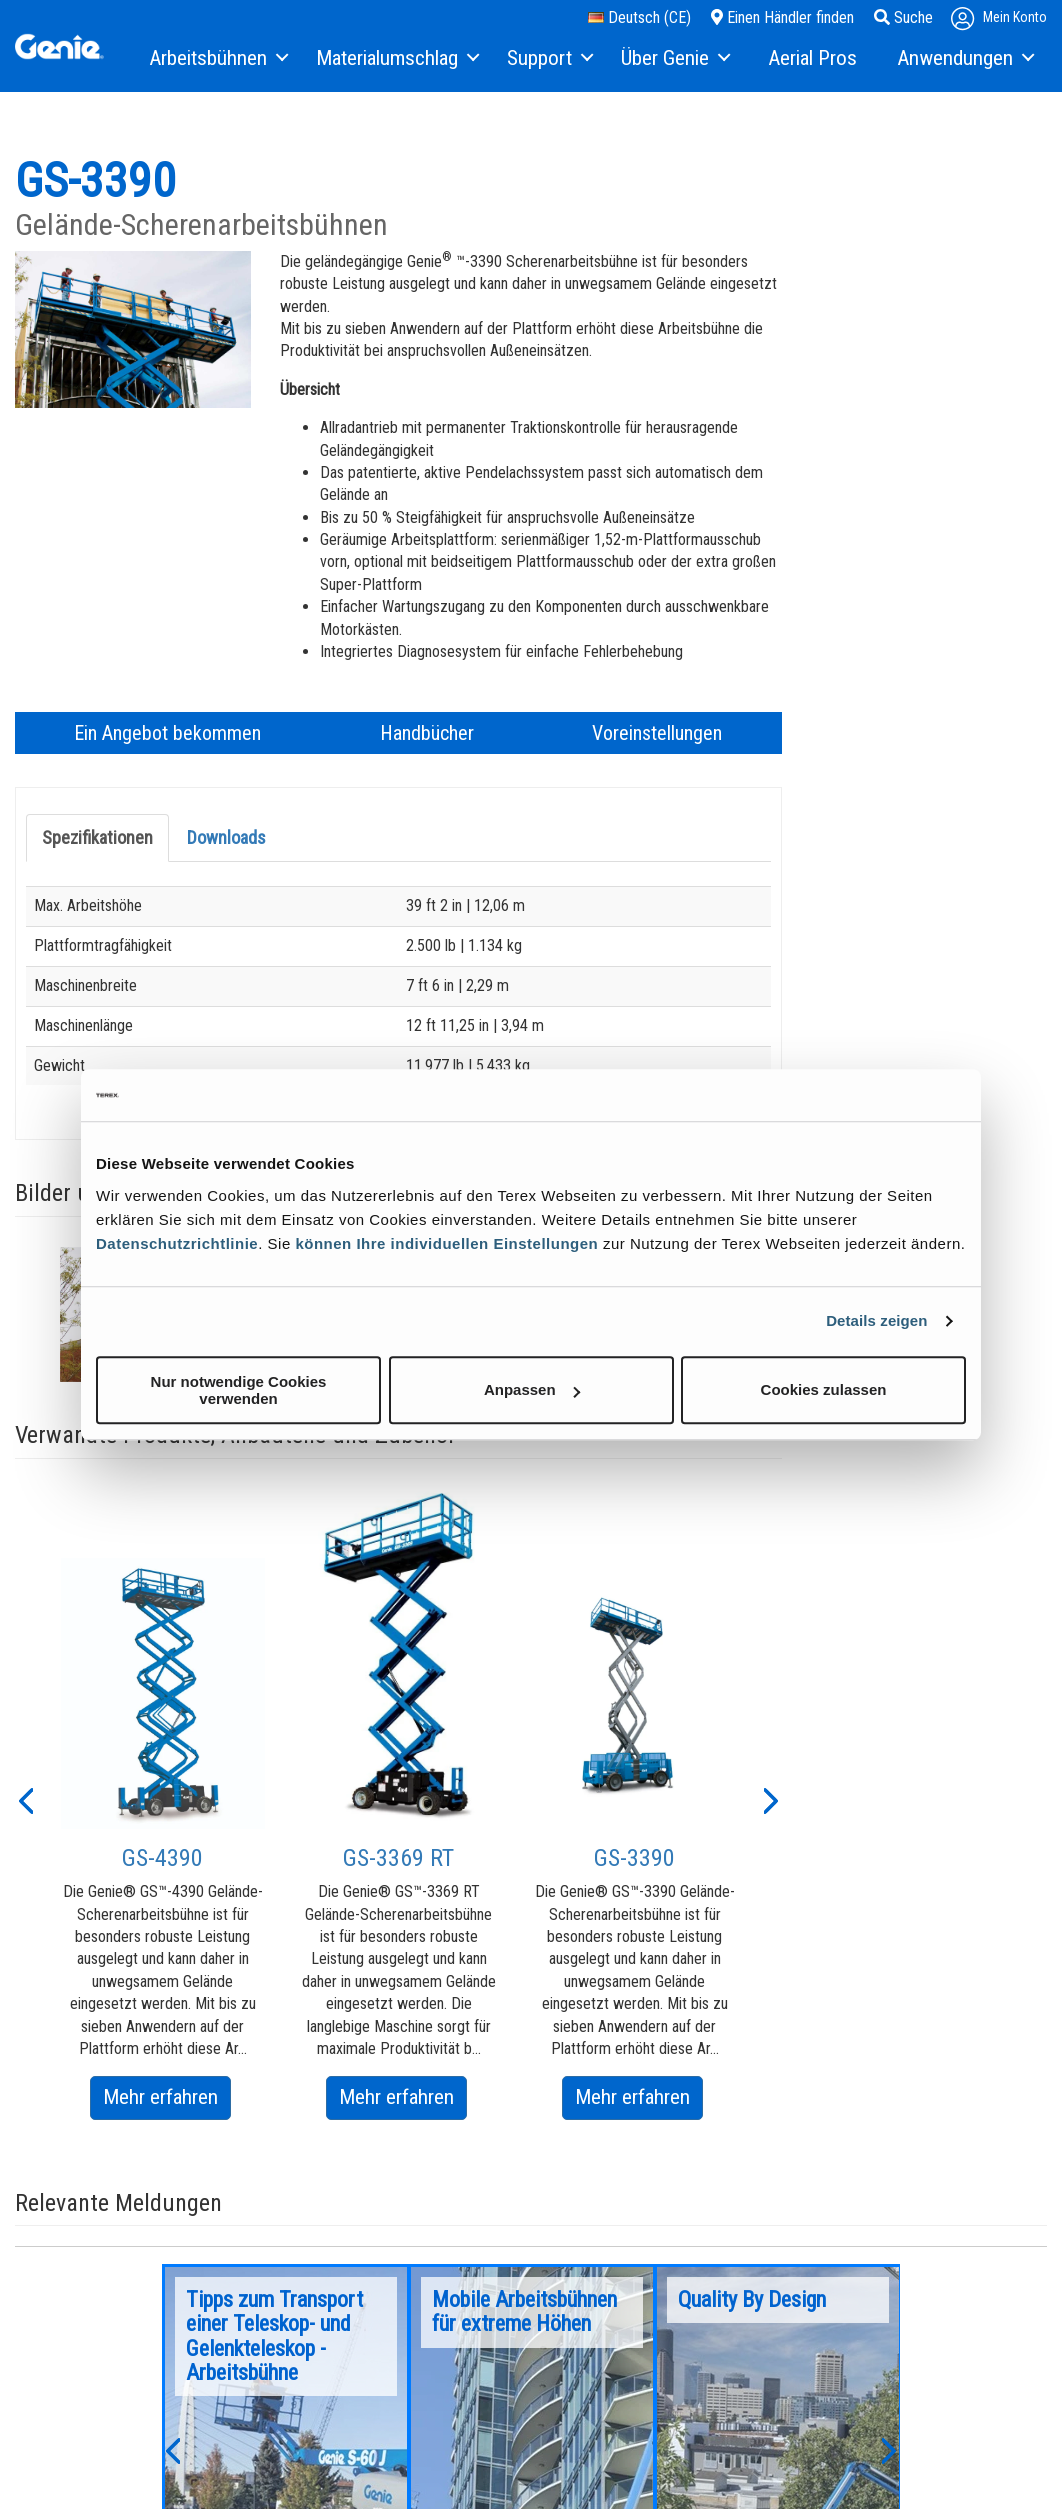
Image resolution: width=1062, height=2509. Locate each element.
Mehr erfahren (167, 2100)
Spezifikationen (97, 837)
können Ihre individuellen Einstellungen (446, 1243)
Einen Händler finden (782, 17)
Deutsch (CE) (639, 17)
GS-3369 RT (398, 1858)
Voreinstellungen (657, 733)
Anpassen (532, 1389)
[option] (163, 1839)
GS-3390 (634, 1858)
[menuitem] (217, 59)
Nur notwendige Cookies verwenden (239, 1390)
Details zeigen (876, 1320)
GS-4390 (162, 1858)
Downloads (226, 837)
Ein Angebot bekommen (167, 733)
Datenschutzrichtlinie (177, 1243)
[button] (25, 1799)
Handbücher (427, 733)
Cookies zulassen (824, 1389)
